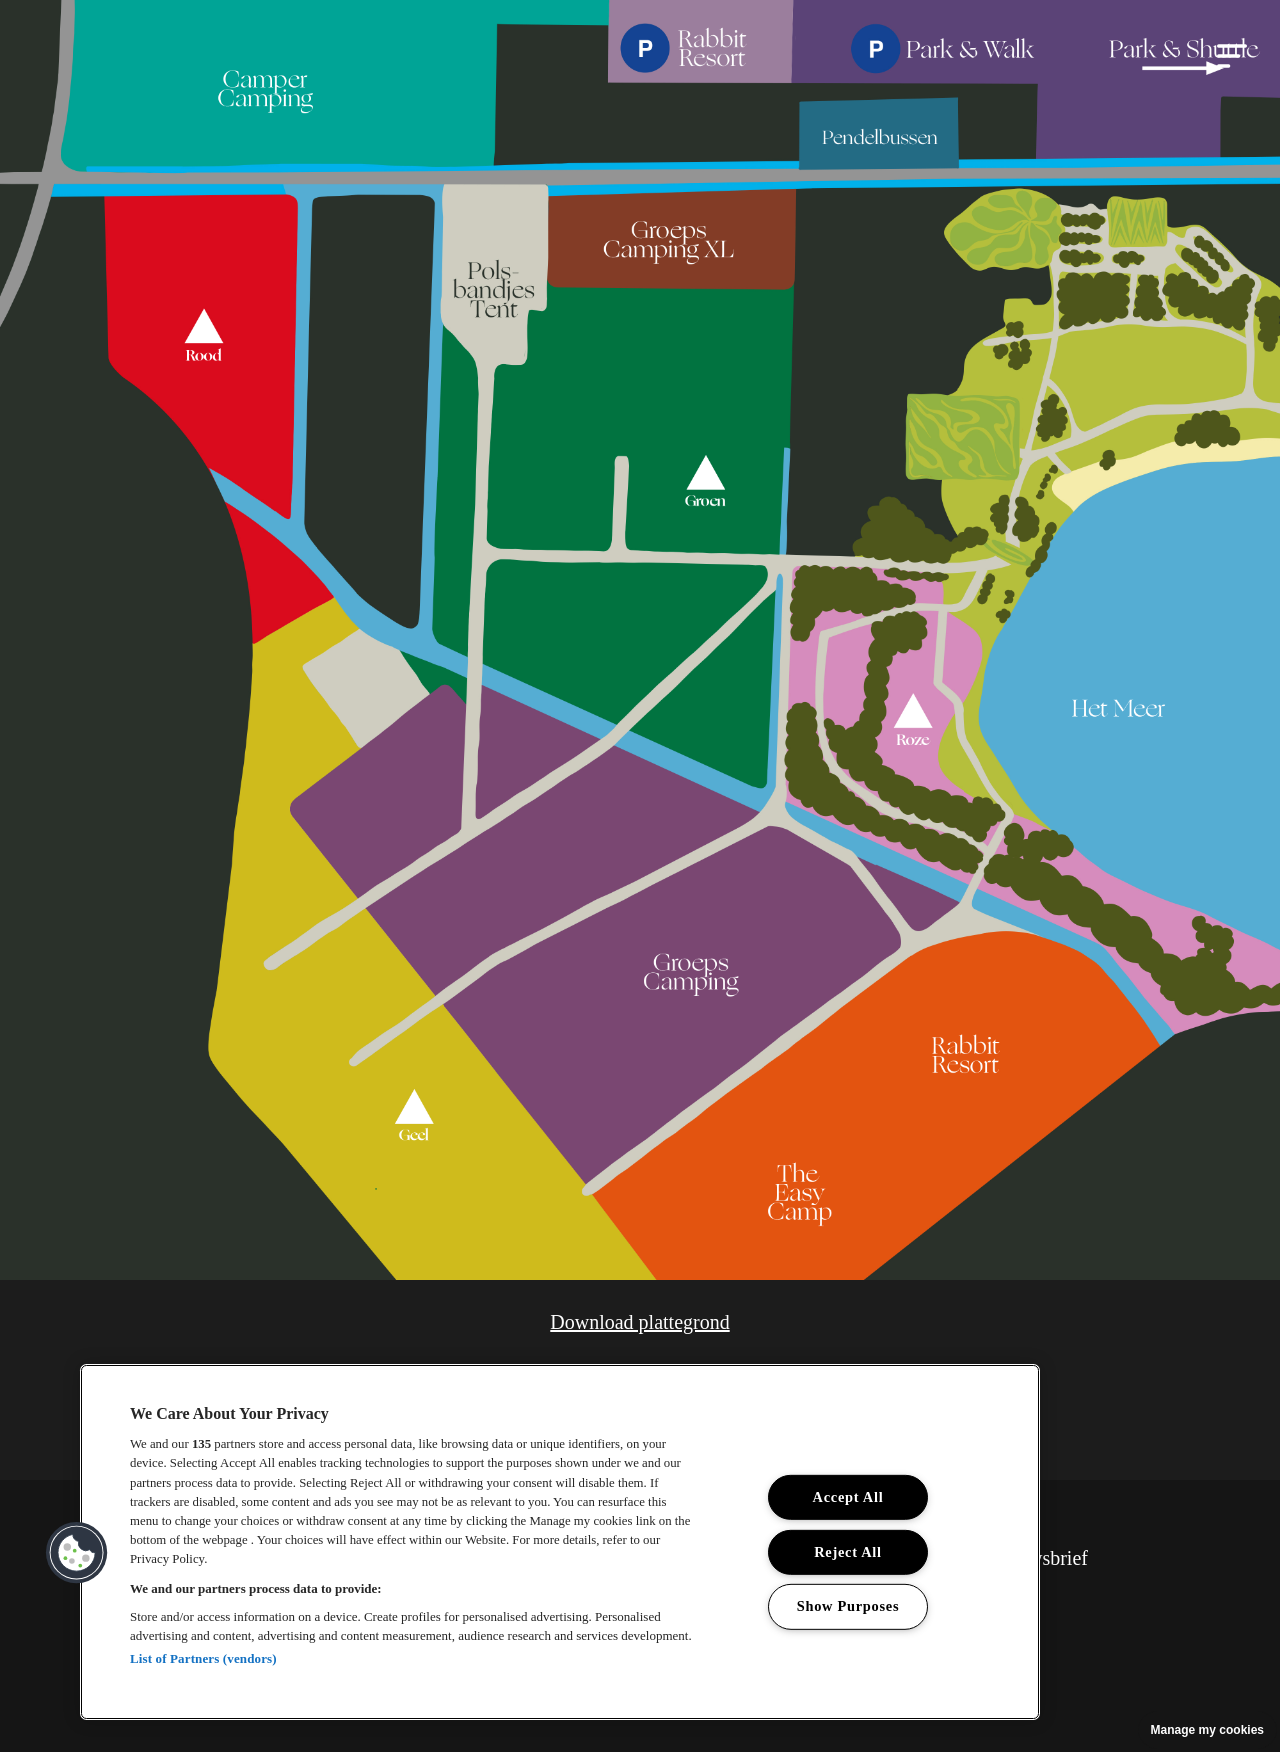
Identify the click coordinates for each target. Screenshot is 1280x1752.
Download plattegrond (639, 1322)
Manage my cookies (1207, 1730)
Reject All (848, 1552)
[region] (560, 1542)
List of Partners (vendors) (203, 1658)
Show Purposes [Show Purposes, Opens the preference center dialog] (848, 1606)
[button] (1232, 56)
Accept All (848, 1497)
